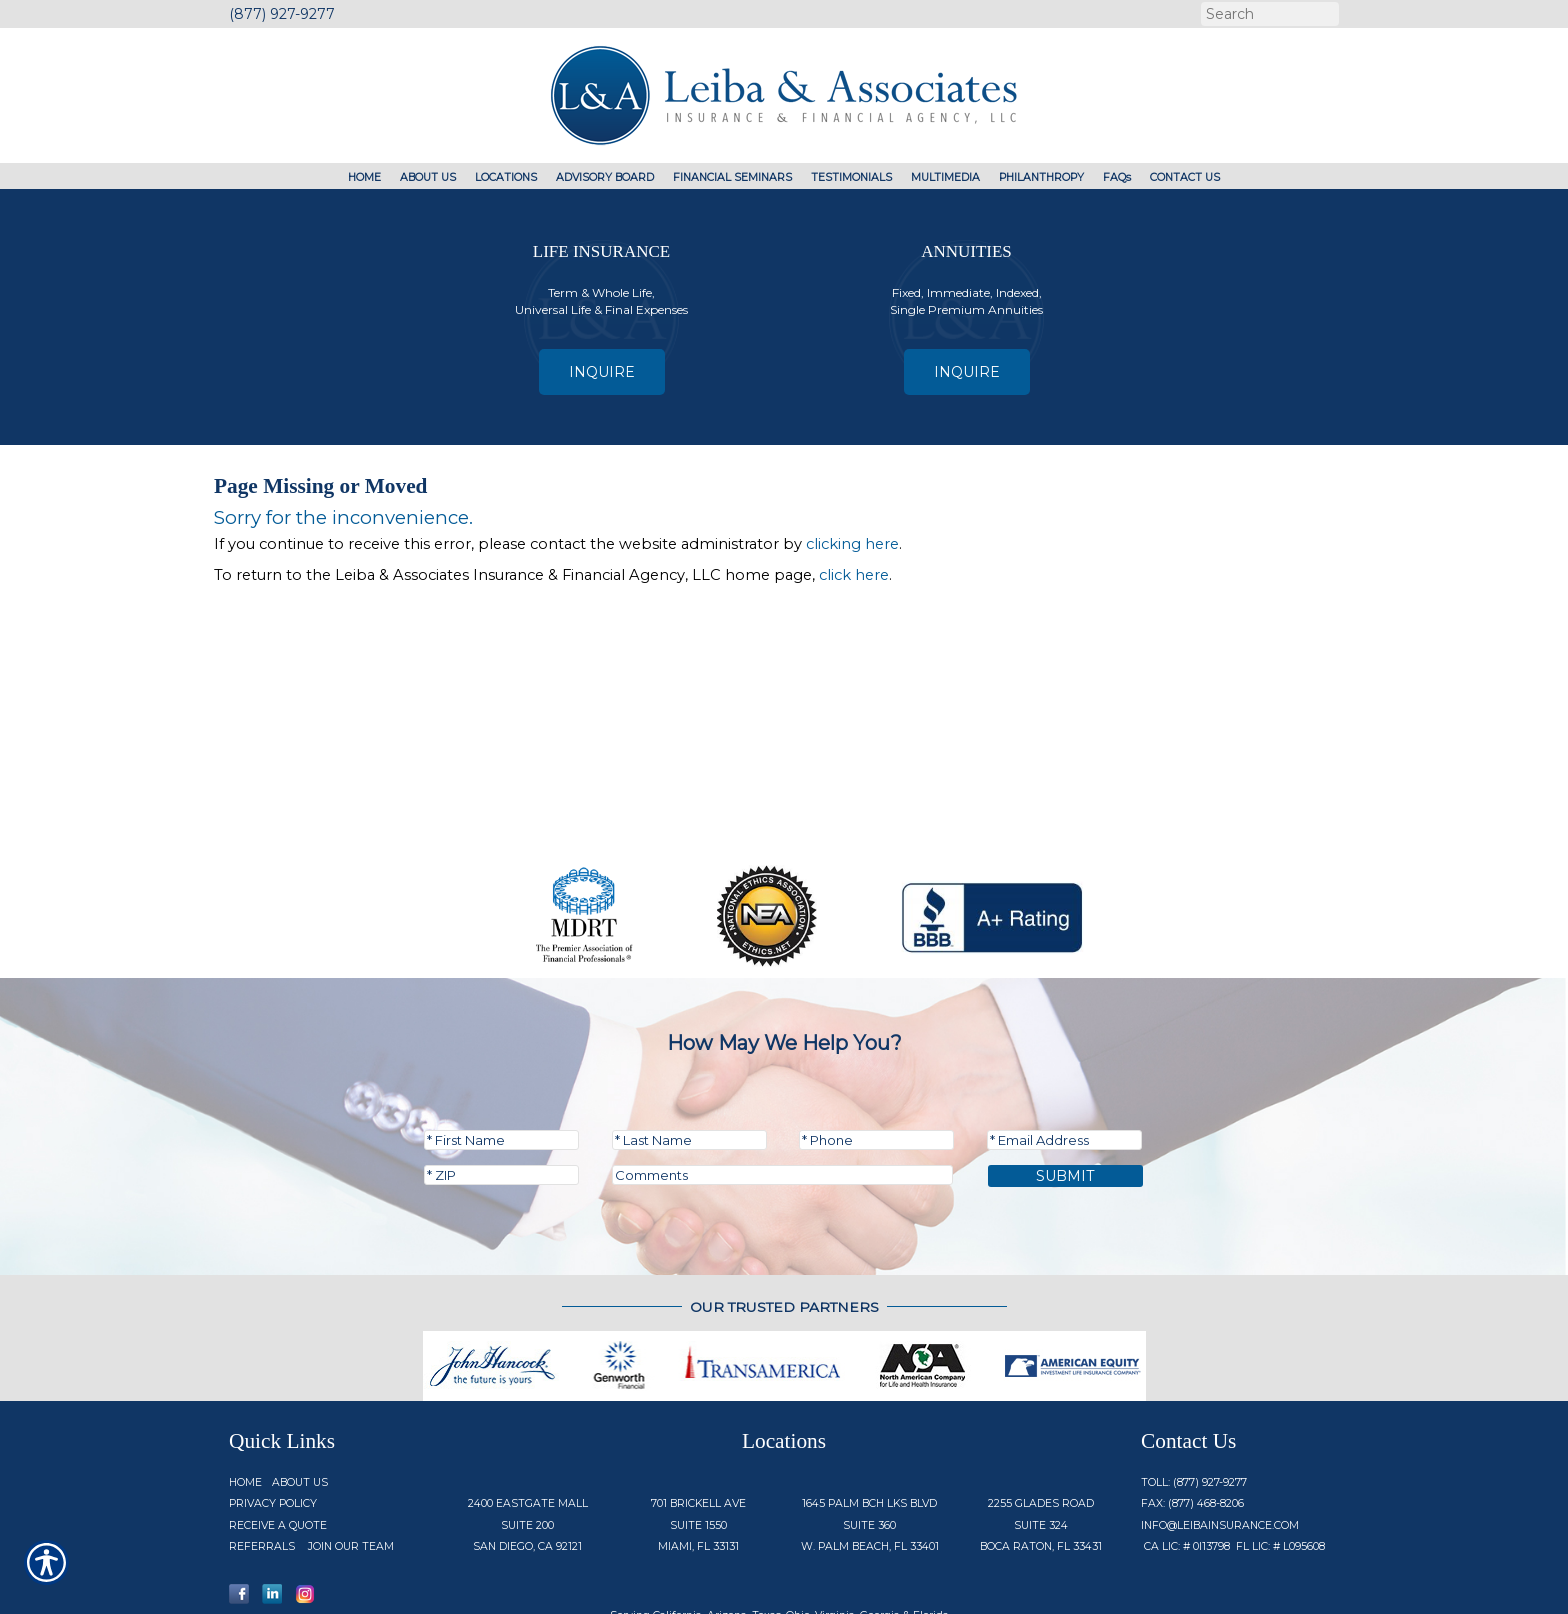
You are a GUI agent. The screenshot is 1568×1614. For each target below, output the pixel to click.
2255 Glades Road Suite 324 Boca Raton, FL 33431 (1041, 1456)
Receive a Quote (278, 1456)
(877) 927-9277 (282, 14)
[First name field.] (501, 1071)
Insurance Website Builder (1066, 1586)
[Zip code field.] (501, 1106)
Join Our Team (351, 1477)
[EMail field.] (1064, 1071)
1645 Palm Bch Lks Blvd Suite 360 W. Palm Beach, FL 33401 (870, 1456)
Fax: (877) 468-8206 (1192, 1434)
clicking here (852, 544)
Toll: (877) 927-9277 (1194, 1413)
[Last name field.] (689, 1071)
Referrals (262, 1477)
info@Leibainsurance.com (1220, 1456)
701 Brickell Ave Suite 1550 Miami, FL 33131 (698, 1456)
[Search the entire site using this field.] (1268, 14)
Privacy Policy (273, 1434)
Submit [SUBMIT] (1065, 1107)
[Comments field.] (782, 1106)
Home (245, 1413)
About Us (300, 1413)
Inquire (602, 372)
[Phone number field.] (876, 1071)
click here (854, 575)
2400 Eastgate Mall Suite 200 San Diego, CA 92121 (528, 1456)
